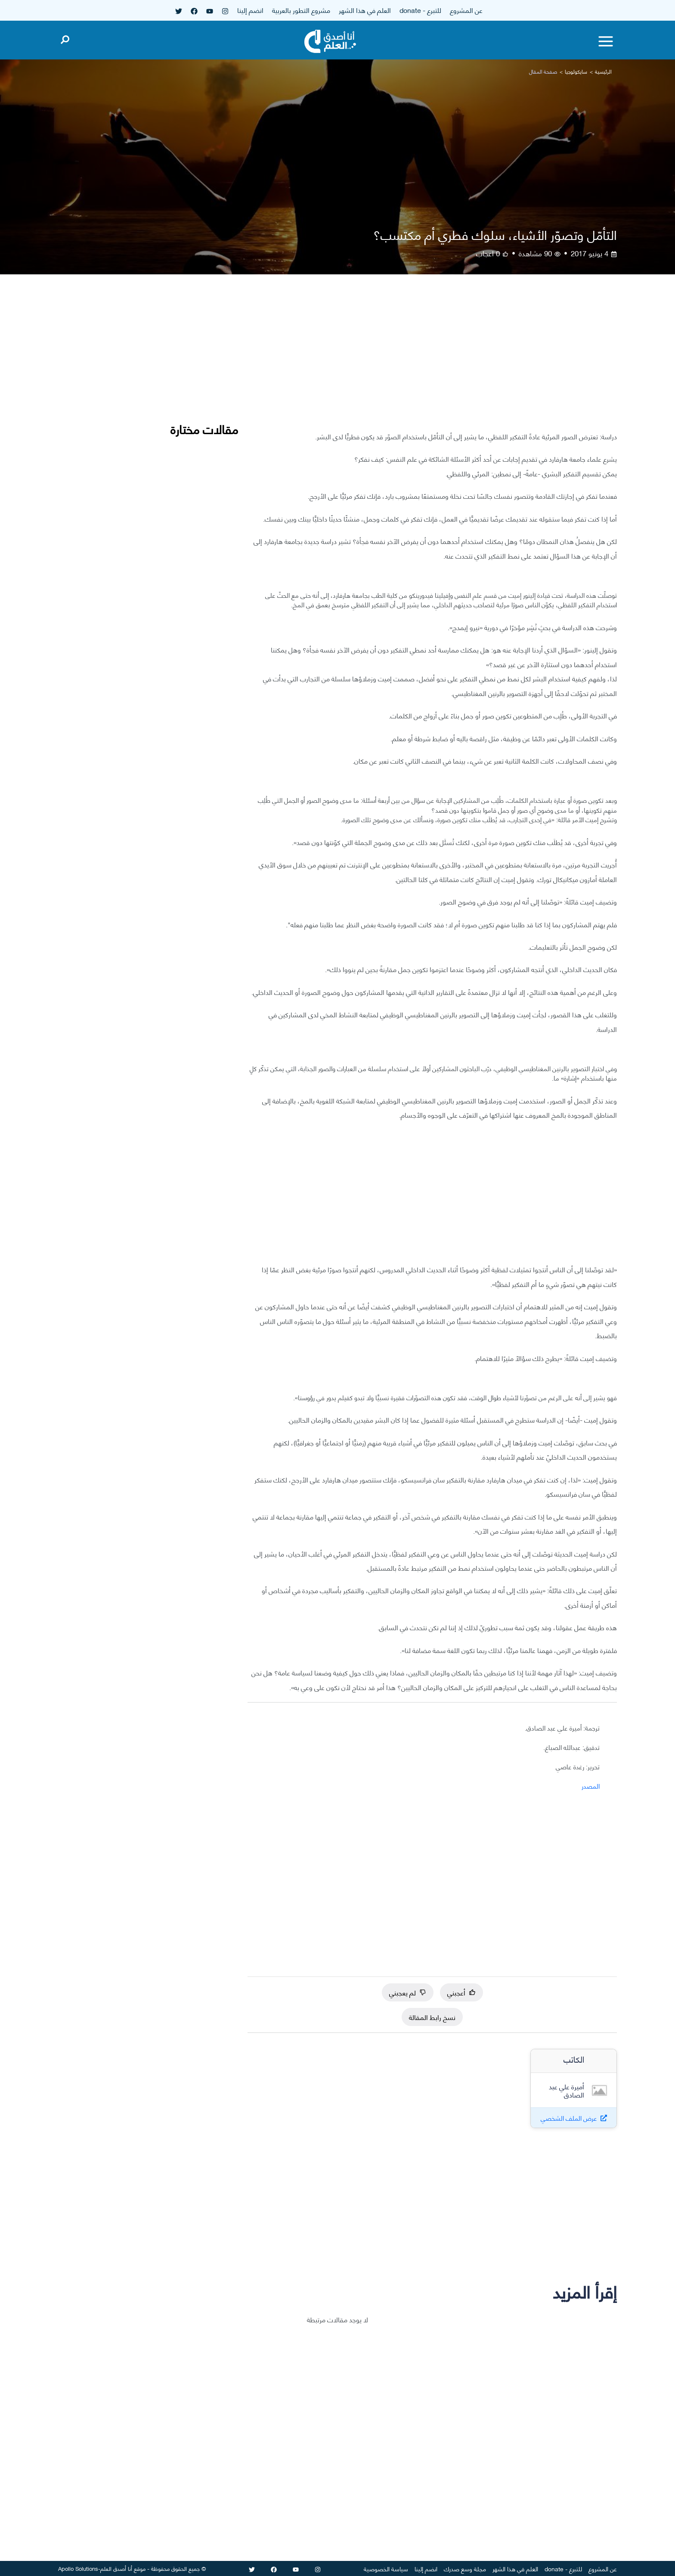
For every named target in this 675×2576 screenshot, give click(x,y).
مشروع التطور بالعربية (301, 9)
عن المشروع (466, 9)
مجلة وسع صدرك (465, 2568)
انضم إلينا (250, 9)
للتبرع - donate (420, 9)
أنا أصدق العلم (116, 2568)
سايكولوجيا (576, 71)
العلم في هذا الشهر (365, 9)
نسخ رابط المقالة (432, 2016)
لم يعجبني (407, 1992)
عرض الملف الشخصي (569, 2118)
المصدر (591, 1786)
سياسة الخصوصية (386, 2568)
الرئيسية (603, 71)
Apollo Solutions (78, 2568)
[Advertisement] (432, 359)
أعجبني (461, 1992)
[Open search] (65, 38)
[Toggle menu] (605, 41)
